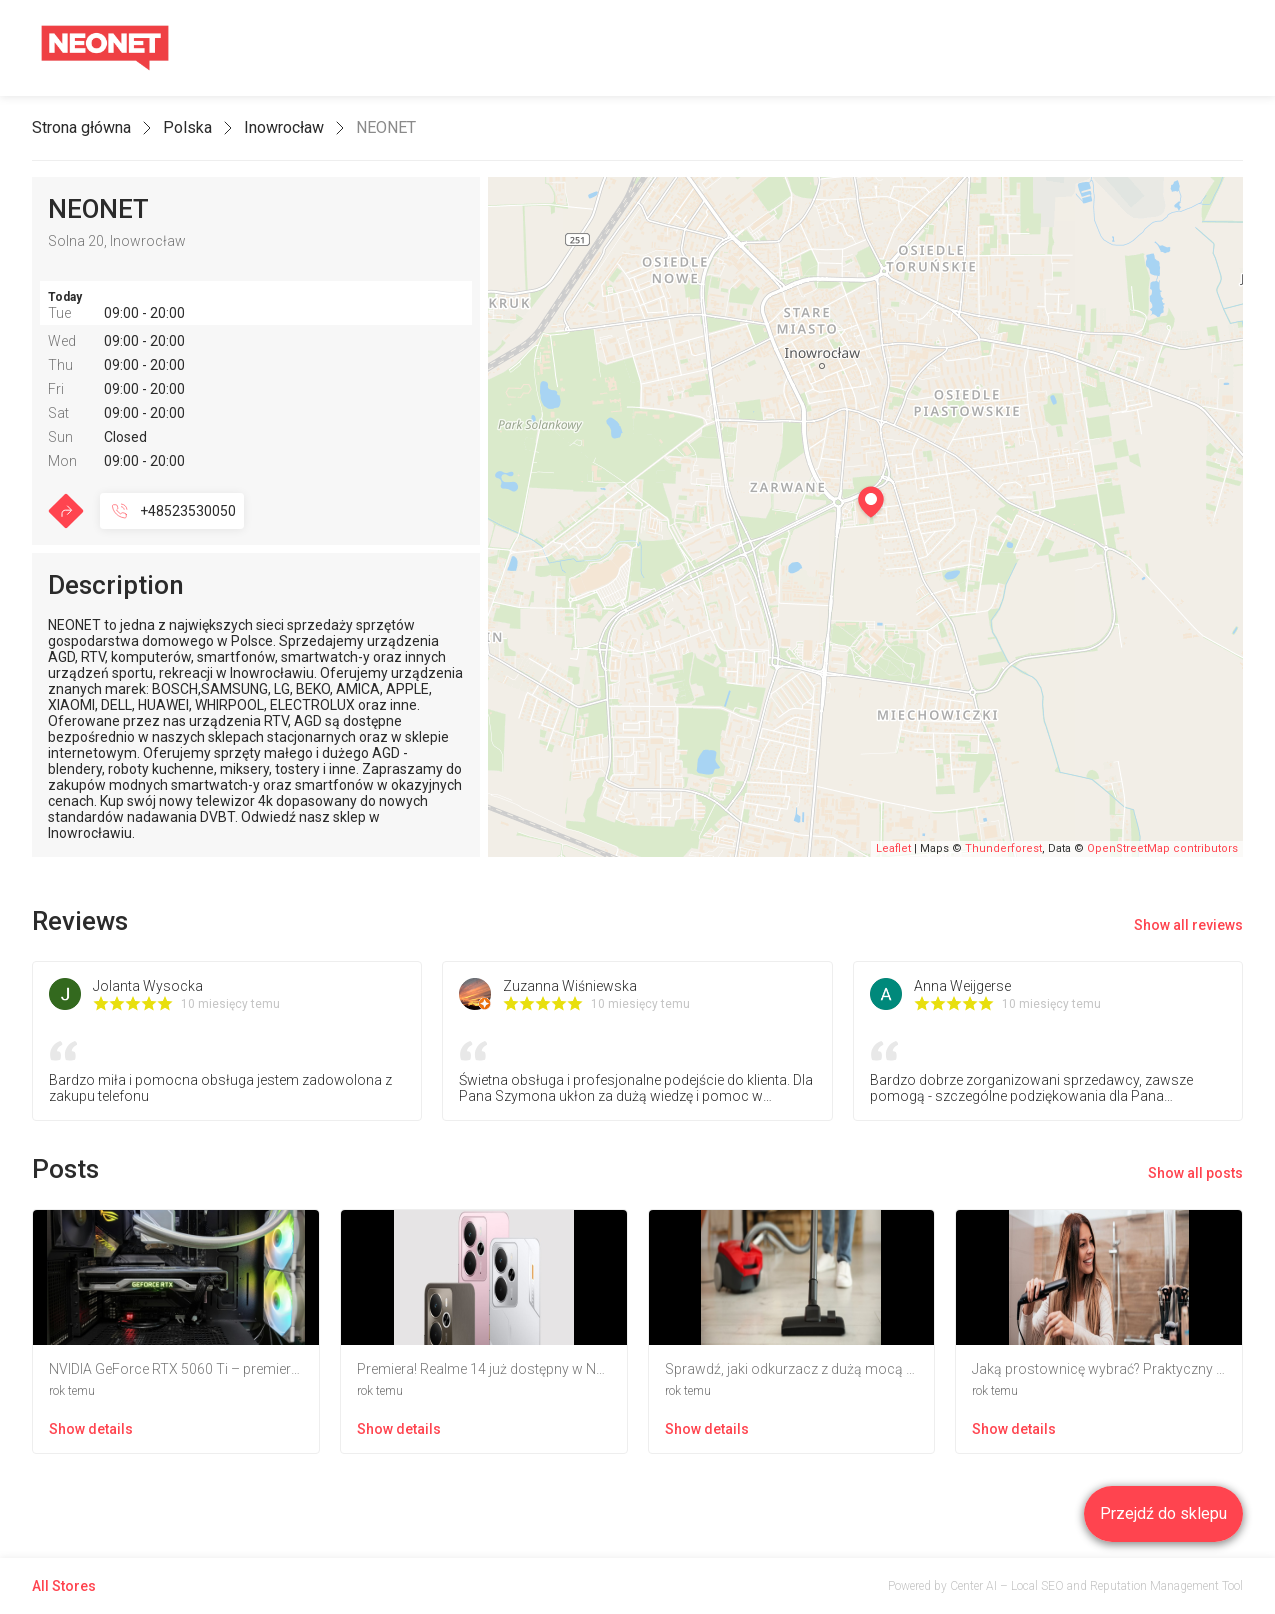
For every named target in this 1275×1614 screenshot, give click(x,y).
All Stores (64, 1586)
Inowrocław (284, 127)
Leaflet (893, 848)
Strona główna (81, 127)
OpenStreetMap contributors (1162, 848)
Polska (187, 127)
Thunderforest (1003, 848)
